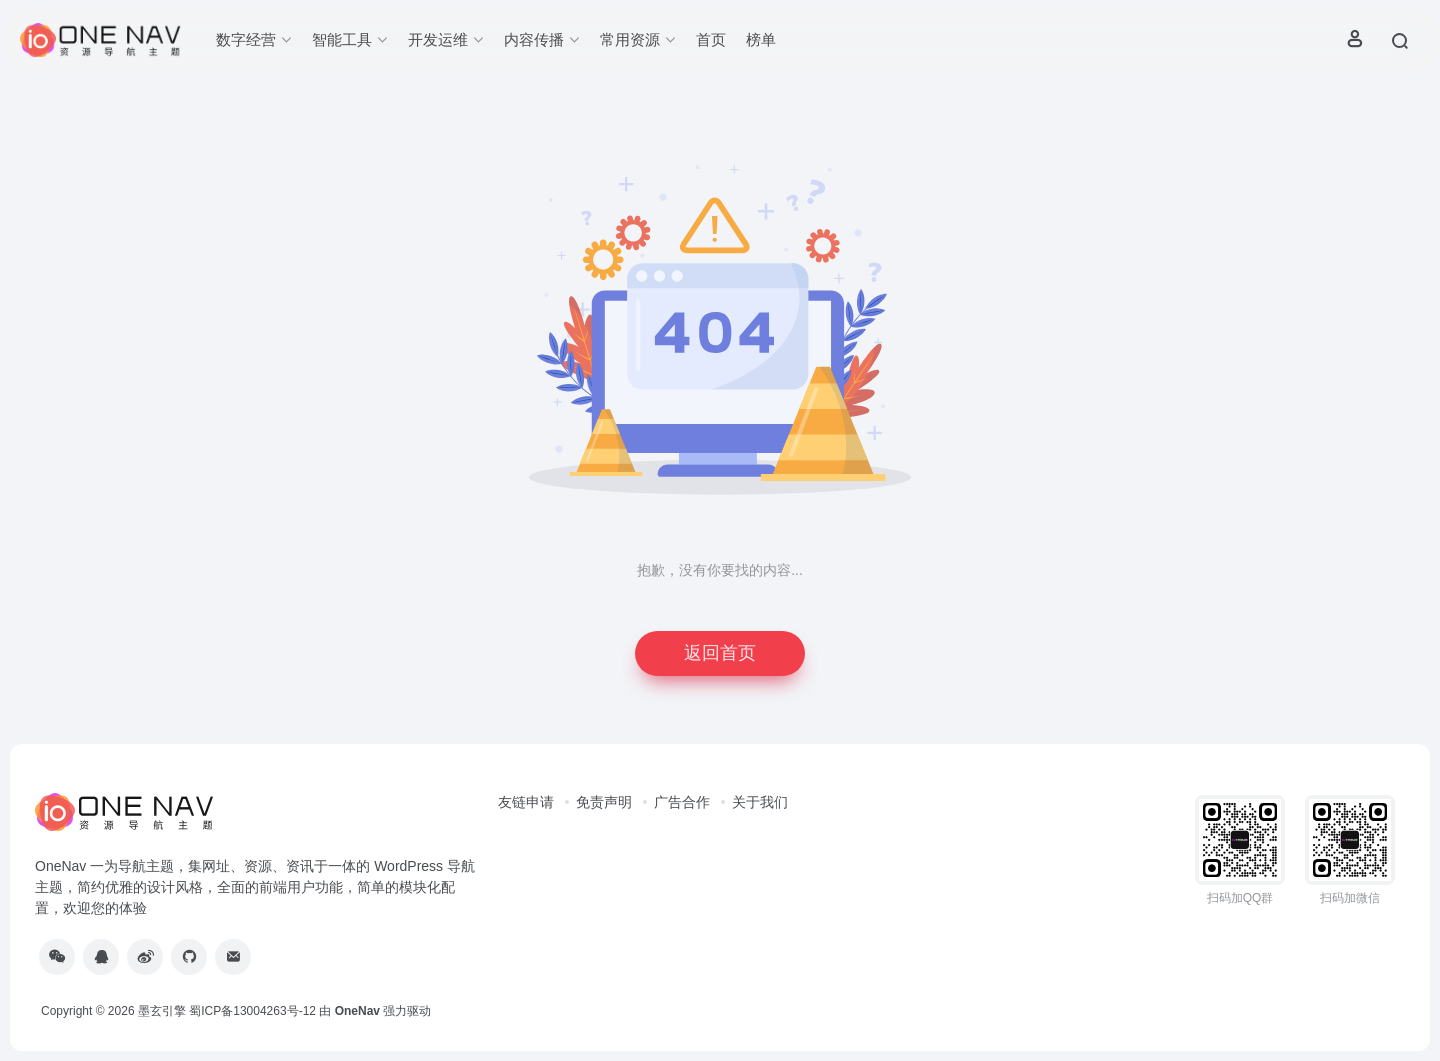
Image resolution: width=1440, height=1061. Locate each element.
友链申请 (526, 802)
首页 (711, 39)
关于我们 (760, 802)
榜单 (761, 39)
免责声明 (604, 802)
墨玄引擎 (162, 1011)
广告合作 (682, 802)
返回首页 (720, 653)
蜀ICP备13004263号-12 (252, 1011)
